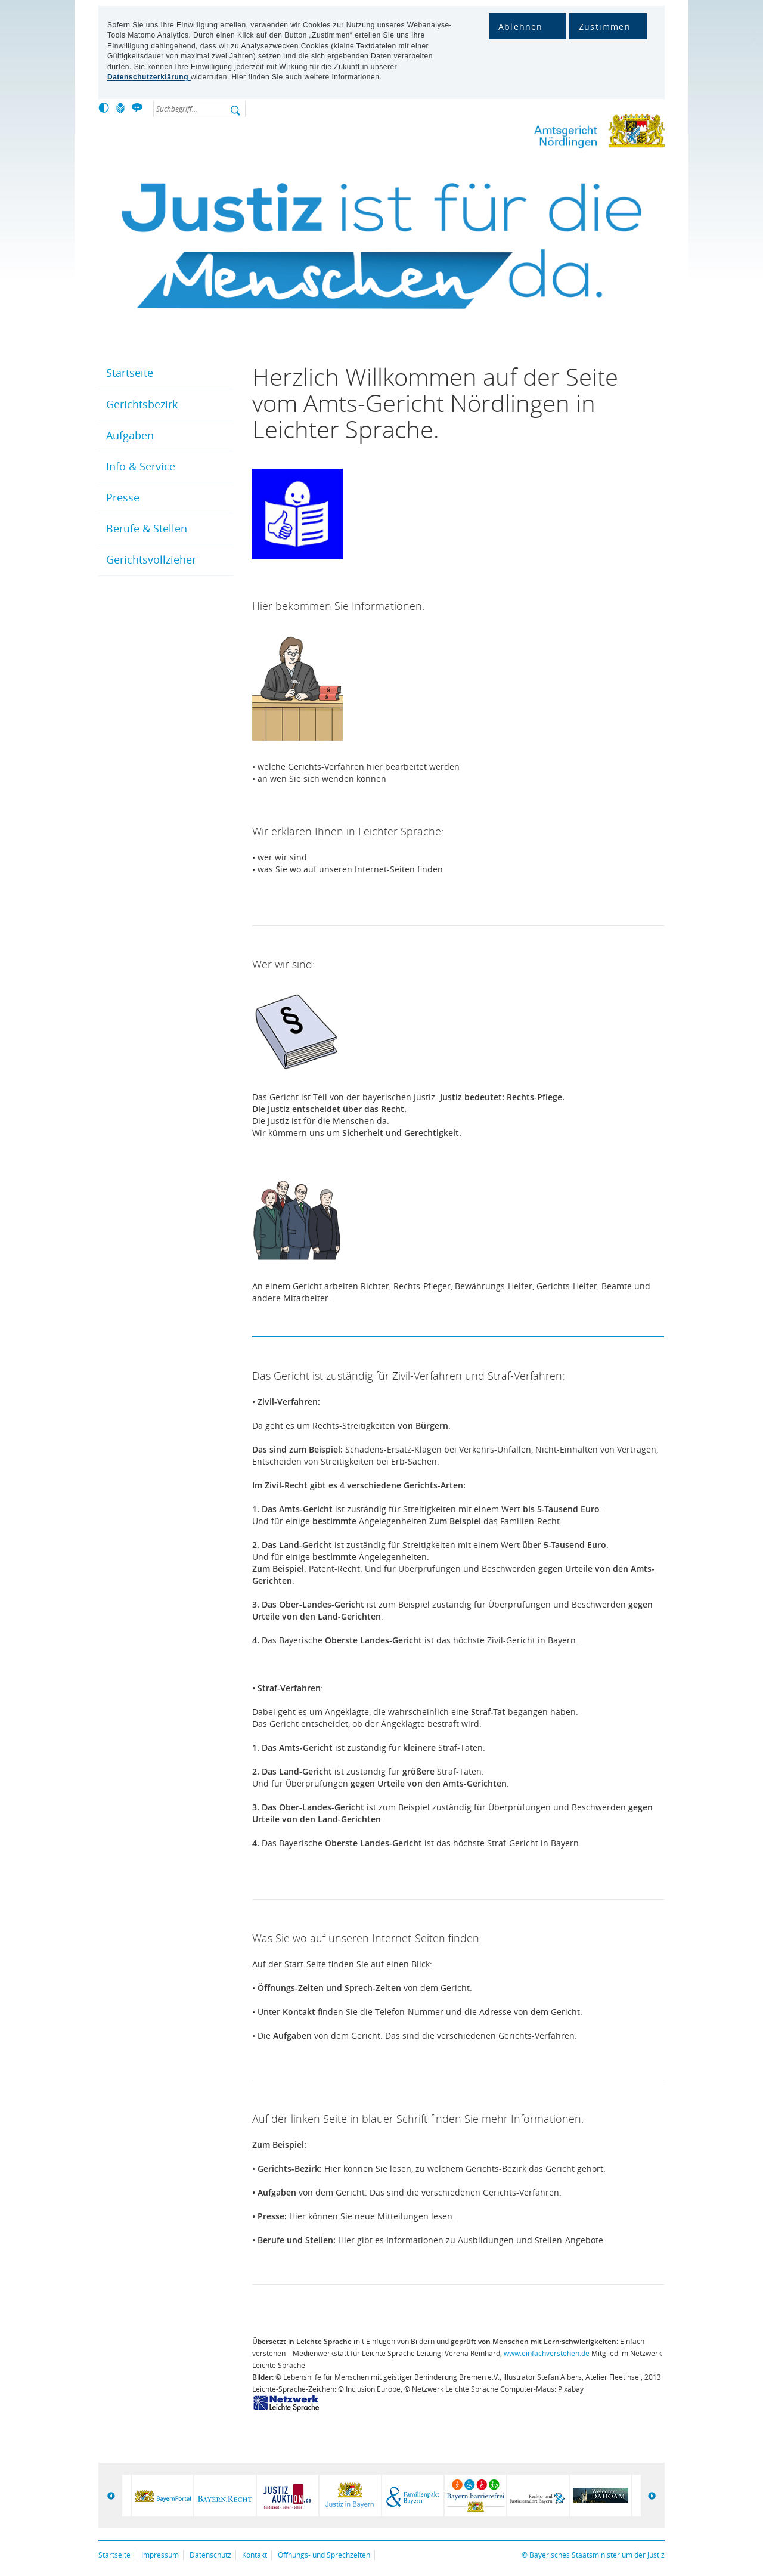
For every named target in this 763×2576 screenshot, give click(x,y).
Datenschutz (210, 2555)
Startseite (129, 373)
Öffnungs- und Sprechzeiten (324, 2555)
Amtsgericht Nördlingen (560, 133)
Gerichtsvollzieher (151, 559)
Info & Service (140, 466)
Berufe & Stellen (146, 528)
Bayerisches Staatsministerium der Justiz (597, 2555)
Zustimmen (605, 26)
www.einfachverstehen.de (547, 2353)
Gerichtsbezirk (142, 404)
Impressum (160, 2555)
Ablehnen (520, 26)
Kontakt (254, 2555)
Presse (122, 497)
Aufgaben (130, 435)
